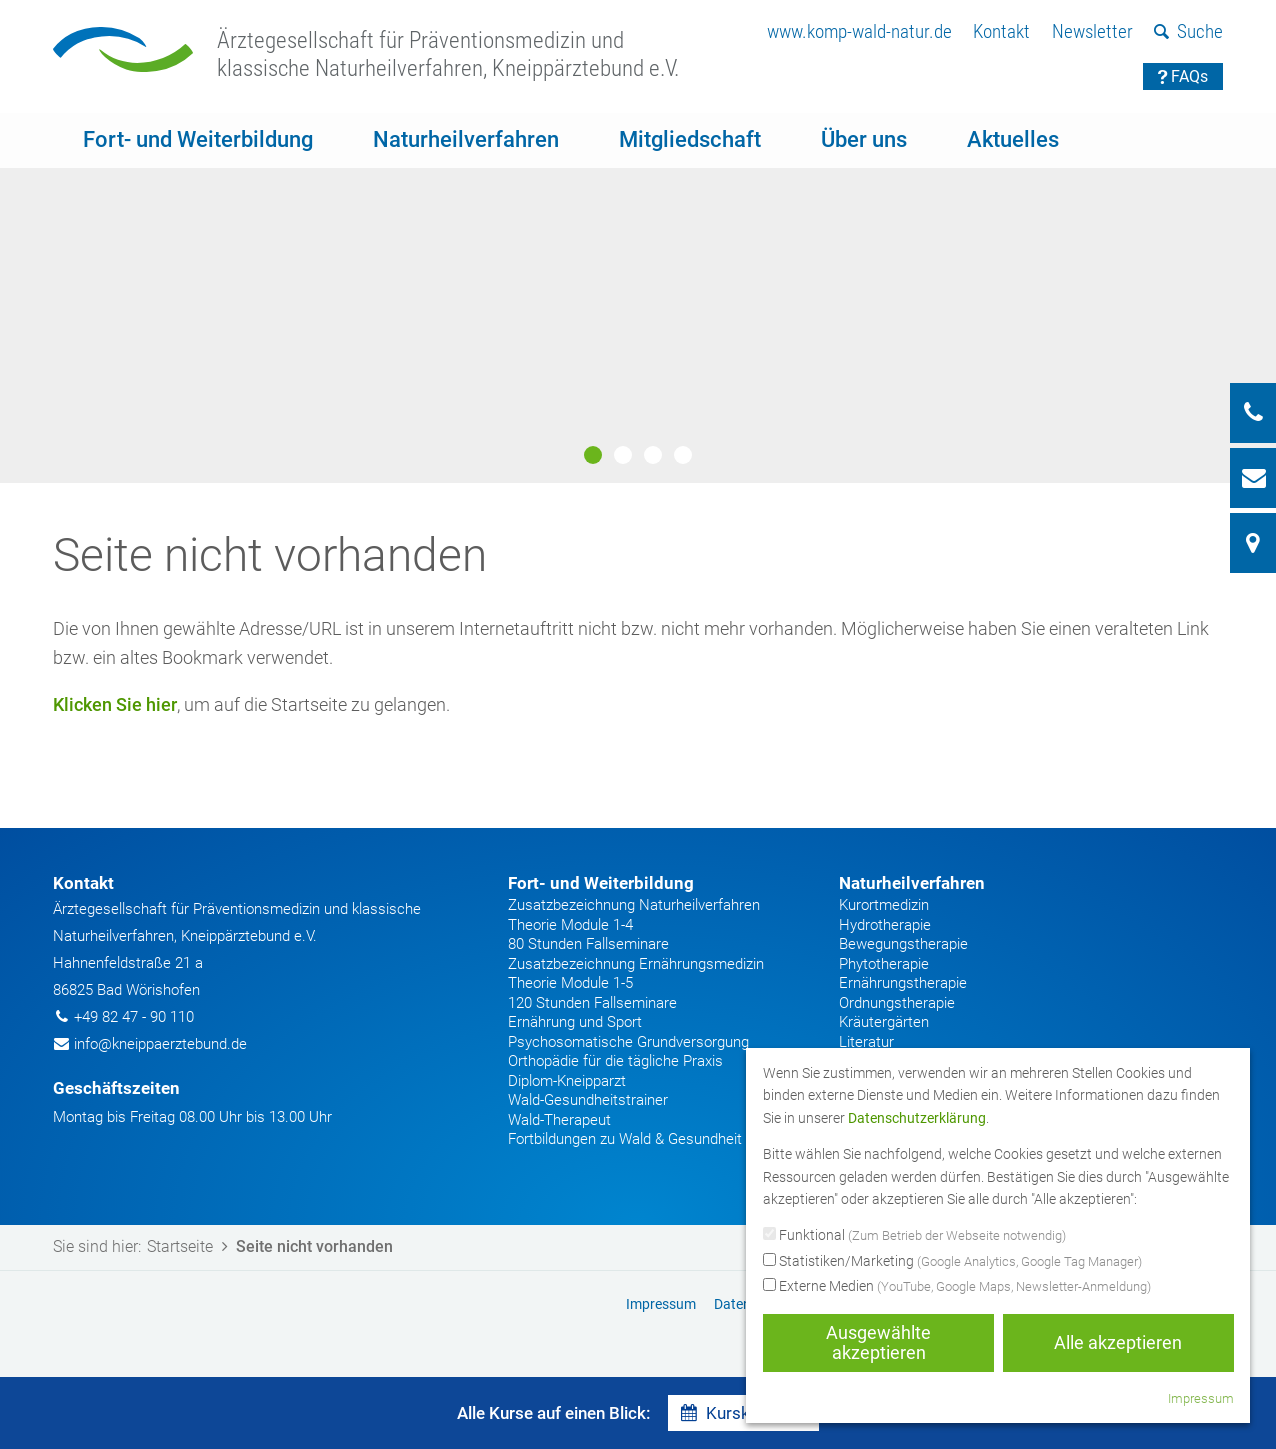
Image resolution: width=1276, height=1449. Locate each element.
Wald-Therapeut (559, 1120)
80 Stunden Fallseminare (588, 944)
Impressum (1201, 1398)
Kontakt (1001, 31)
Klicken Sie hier (115, 704)
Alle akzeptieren (1118, 1342)
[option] (638, 298)
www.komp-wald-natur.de (859, 31)
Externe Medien (957, 1287)
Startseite (191, 1246)
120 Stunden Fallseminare (592, 1003)
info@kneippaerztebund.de (160, 1044)
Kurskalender (743, 1413)
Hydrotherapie (885, 925)
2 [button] (623, 455)
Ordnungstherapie (897, 1003)
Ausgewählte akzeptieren (878, 1342)
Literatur (866, 1042)
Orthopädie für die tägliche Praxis (615, 1061)
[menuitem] (859, 32)
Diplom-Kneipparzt (567, 1081)
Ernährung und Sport (575, 1022)
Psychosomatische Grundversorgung (628, 1042)
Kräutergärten (884, 1022)
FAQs (1183, 76)
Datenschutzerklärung (917, 1118)
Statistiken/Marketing (952, 1262)
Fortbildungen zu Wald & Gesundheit (625, 1139)
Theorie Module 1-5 (570, 983)
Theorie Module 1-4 (570, 925)
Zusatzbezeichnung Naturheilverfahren (634, 905)
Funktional (914, 1236)
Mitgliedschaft (690, 139)
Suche (1188, 31)
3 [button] (653, 455)
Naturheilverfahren (466, 139)
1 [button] (593, 455)
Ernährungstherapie (903, 983)
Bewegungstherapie (903, 944)
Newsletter (1092, 31)
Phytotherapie (884, 964)
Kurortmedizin (884, 905)
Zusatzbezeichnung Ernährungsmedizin (636, 964)
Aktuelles (1013, 139)
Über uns (864, 139)
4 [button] (683, 455)
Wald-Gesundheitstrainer (588, 1100)
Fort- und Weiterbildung (198, 139)
